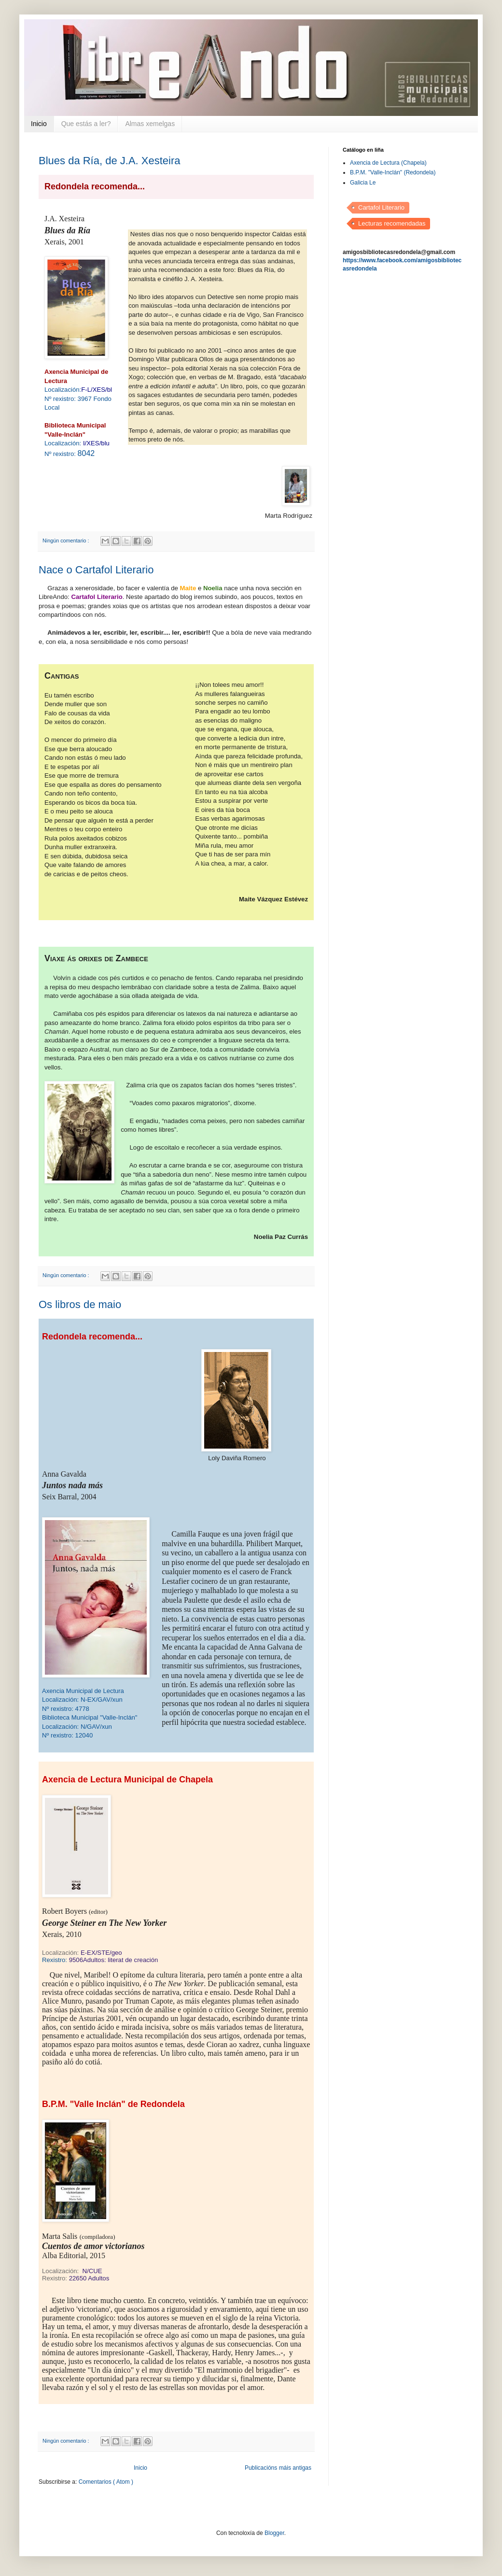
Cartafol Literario (381, 207)
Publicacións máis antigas (278, 2467)
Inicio (39, 124)
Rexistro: (100, 1960)
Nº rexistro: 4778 (65, 1708)
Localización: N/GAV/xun (77, 1726)
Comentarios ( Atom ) (106, 2481)
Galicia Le (363, 182)
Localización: (78, 389)
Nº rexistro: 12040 (67, 1735)
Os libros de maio (80, 1304)
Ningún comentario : (66, 540)
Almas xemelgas (150, 124)
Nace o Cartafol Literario (96, 570)
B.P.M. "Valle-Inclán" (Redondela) (393, 172)
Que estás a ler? (86, 124)
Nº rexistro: (69, 453)
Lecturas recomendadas (391, 223)
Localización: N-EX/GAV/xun (82, 1699)
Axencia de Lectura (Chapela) (388, 162)
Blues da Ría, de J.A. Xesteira (110, 161)
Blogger (274, 2533)
